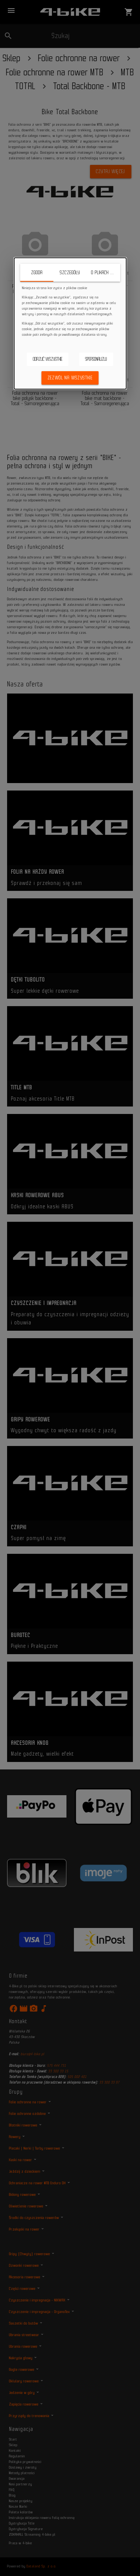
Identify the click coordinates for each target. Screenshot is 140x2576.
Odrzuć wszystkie (47, 359)
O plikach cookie (105, 272)
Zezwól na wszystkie (70, 378)
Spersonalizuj (96, 359)
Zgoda (37, 272)
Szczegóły (70, 272)
